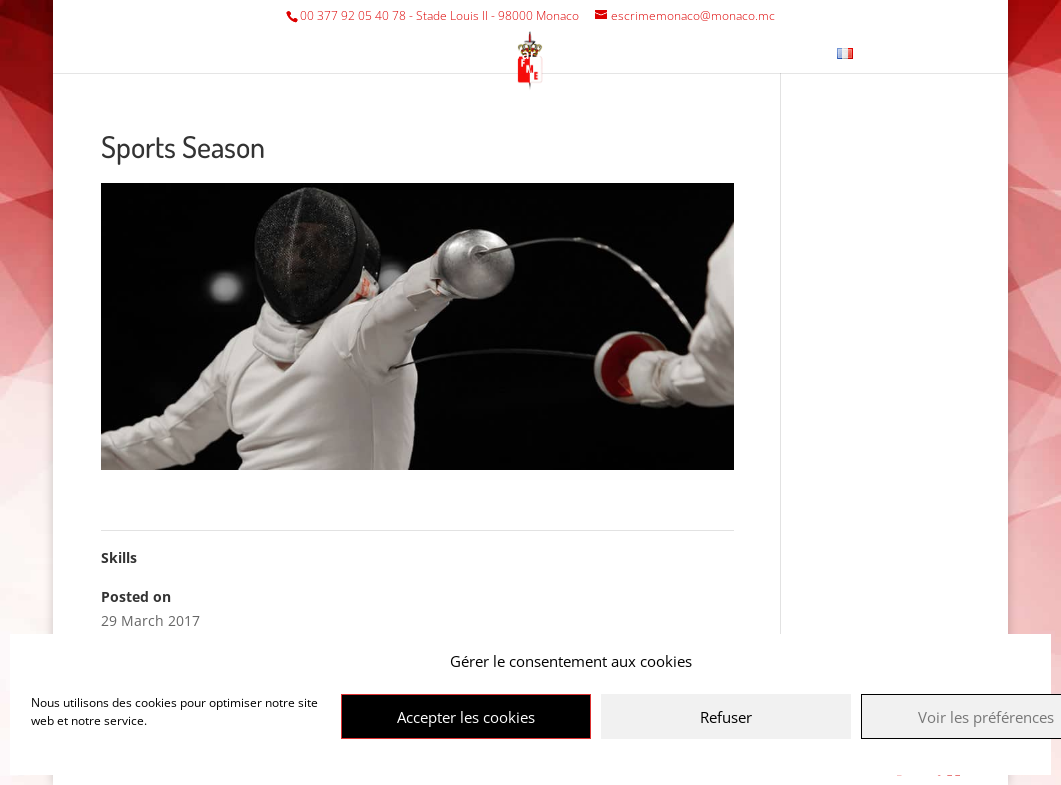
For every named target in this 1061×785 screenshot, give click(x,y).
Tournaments (420, 54)
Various (540, 54)
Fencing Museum (671, 54)
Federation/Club (267, 54)
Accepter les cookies (466, 717)
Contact (784, 54)
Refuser (726, 717)
